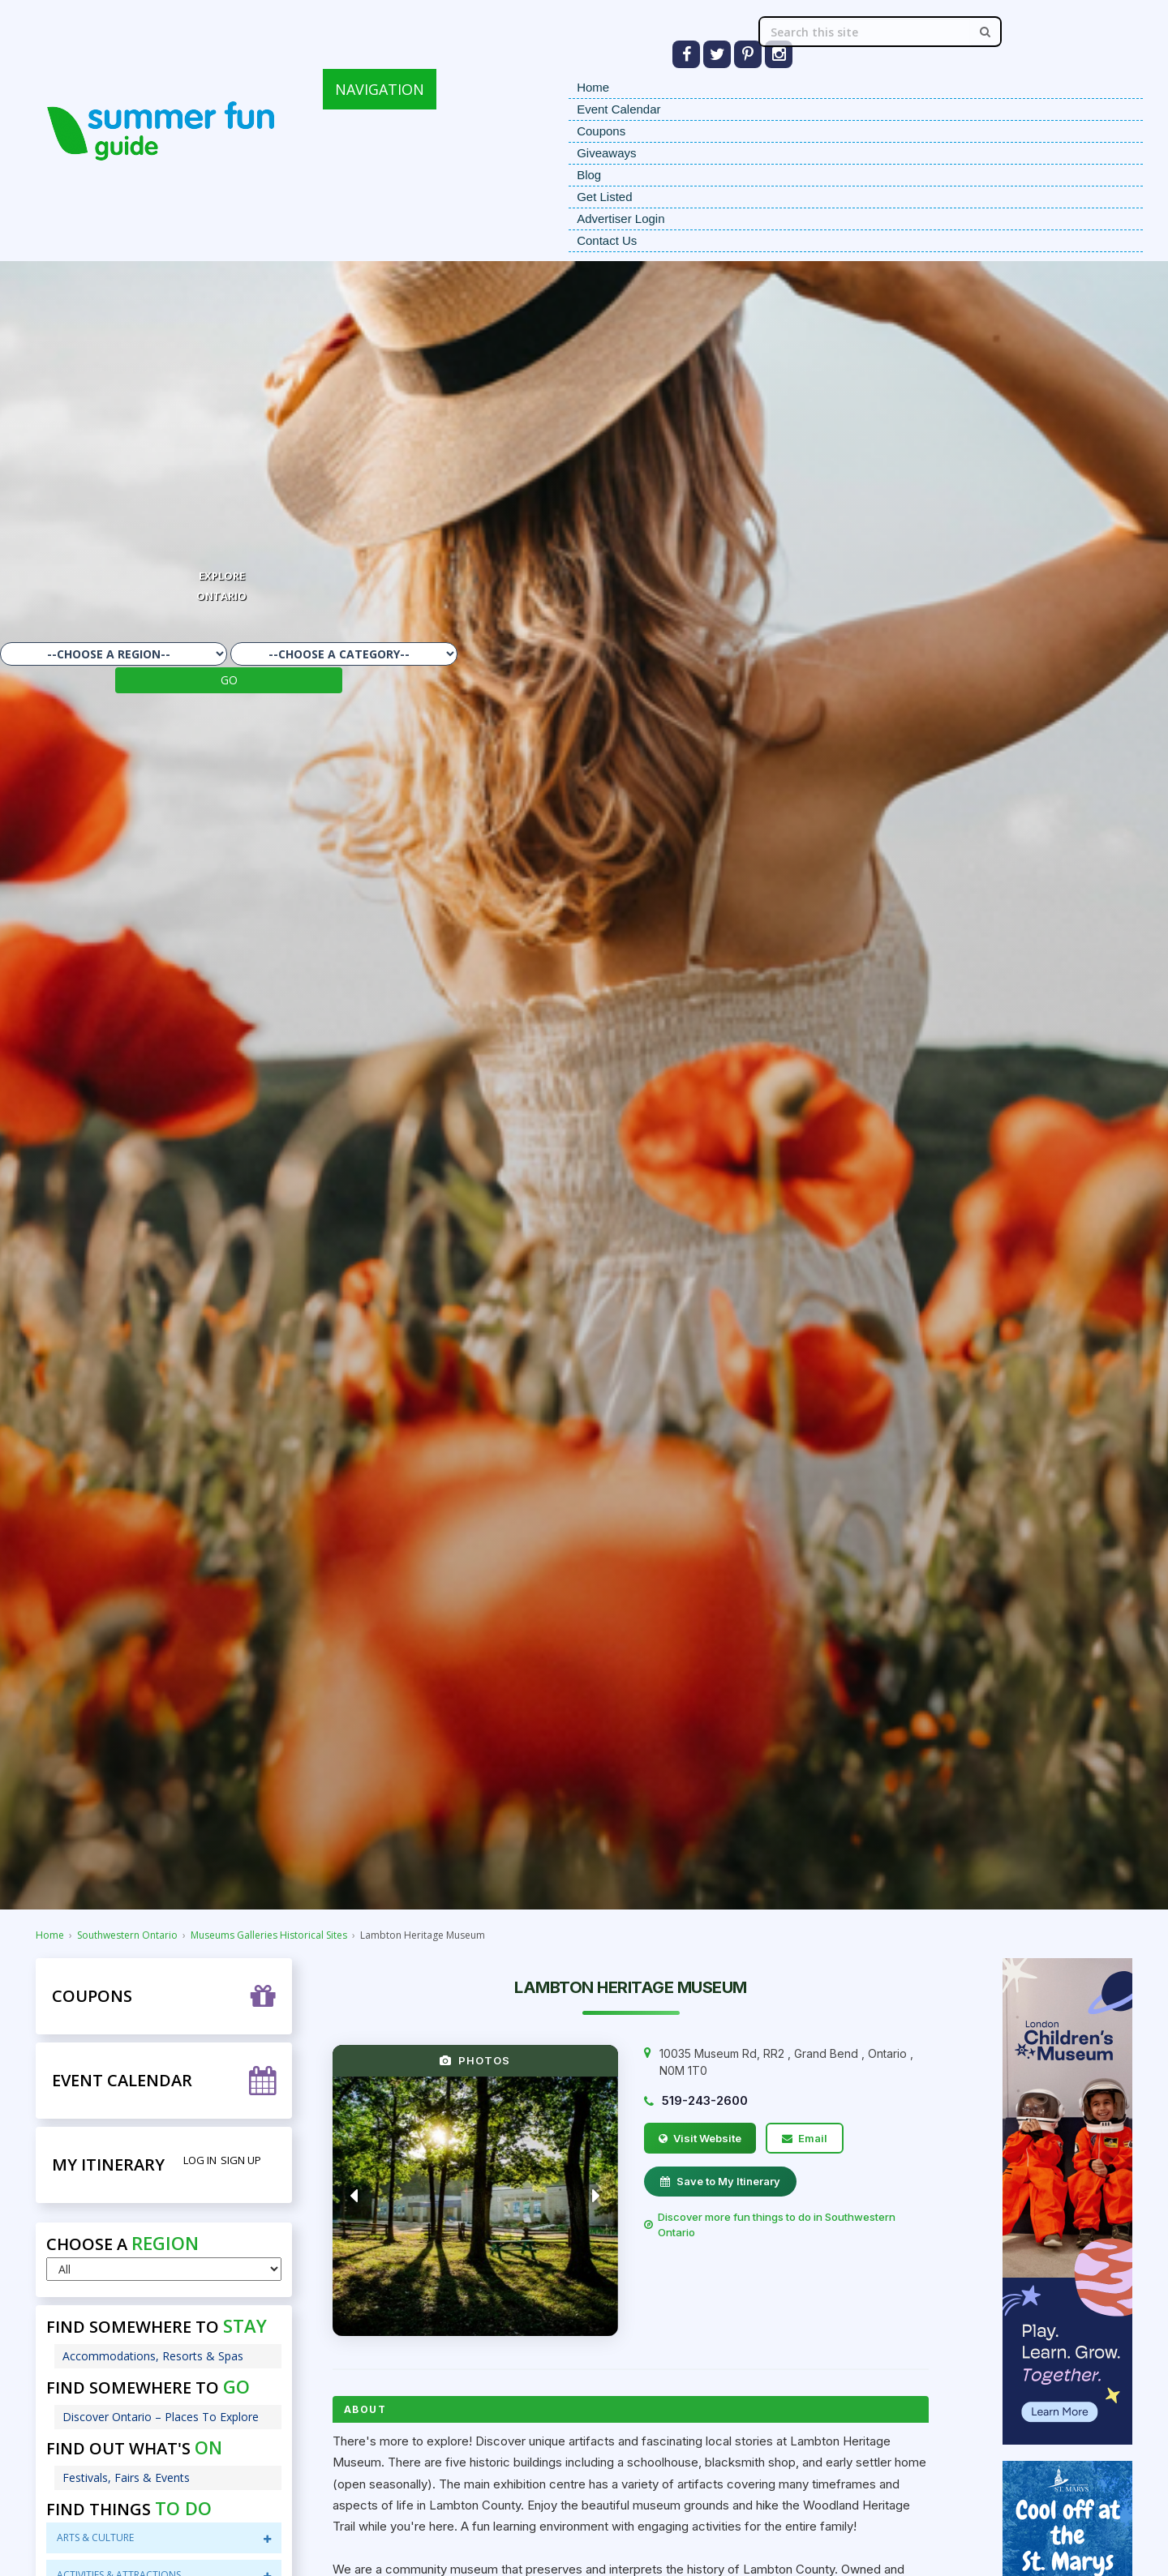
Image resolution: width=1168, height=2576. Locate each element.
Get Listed (604, 197)
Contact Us (607, 240)
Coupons (601, 131)
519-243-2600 (705, 2100)
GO (229, 680)
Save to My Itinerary (720, 2181)
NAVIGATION (379, 89)
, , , (786, 2062)
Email (804, 2138)
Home (593, 87)
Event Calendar (618, 109)
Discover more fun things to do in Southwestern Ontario (769, 2224)
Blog (589, 175)
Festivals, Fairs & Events (126, 2477)
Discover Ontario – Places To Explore (160, 2416)
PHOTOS (475, 2060)
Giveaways (606, 153)
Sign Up (241, 2160)
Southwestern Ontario (127, 1935)
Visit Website (700, 2138)
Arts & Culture (163, 2537)
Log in (200, 2160)
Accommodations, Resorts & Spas (152, 2356)
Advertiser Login (620, 218)
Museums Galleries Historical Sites (269, 1935)
